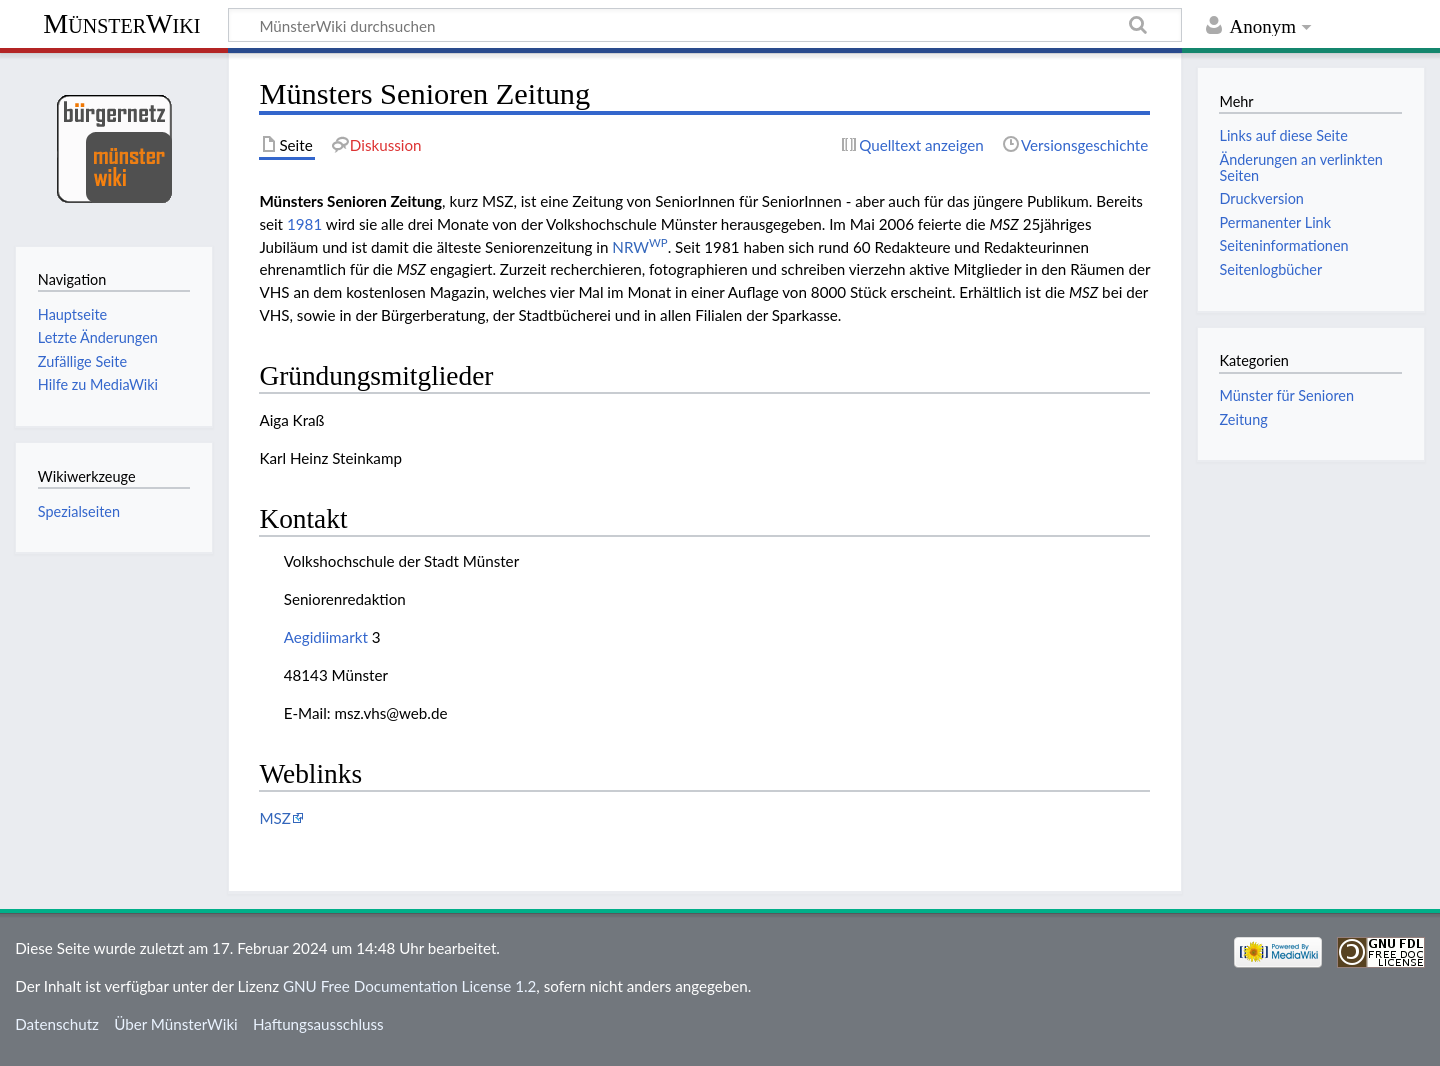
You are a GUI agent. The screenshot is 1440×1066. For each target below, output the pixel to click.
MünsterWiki (121, 23)
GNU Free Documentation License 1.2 (409, 986)
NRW (639, 247)
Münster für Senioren (1286, 395)
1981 (304, 224)
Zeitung (1243, 419)
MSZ (274, 818)
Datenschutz (57, 1024)
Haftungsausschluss (318, 1024)
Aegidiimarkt (326, 637)
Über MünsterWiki (176, 1024)
